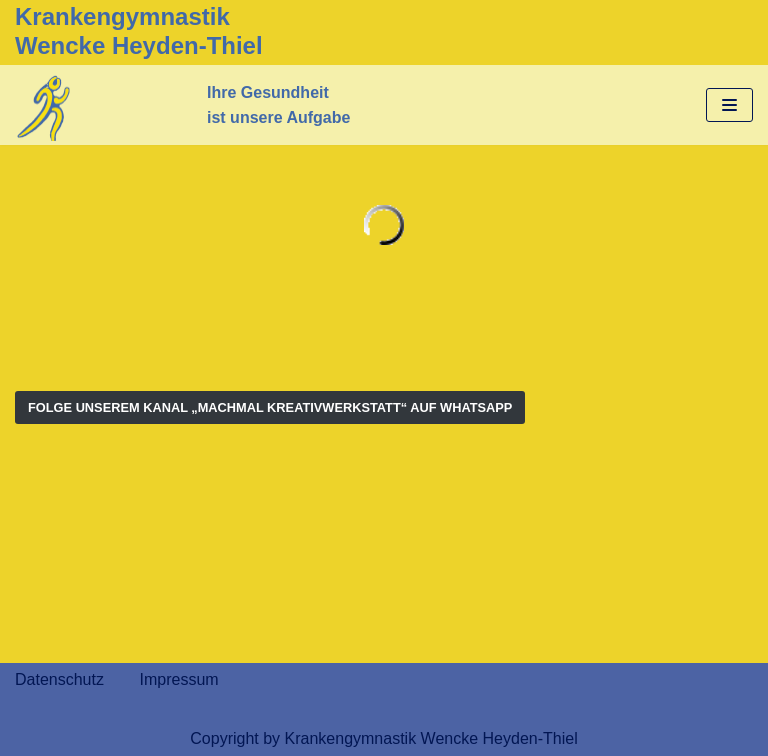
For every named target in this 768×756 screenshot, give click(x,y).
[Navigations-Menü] (729, 105)
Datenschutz (59, 679)
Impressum (179, 679)
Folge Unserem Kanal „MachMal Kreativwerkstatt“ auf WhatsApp (270, 407)
